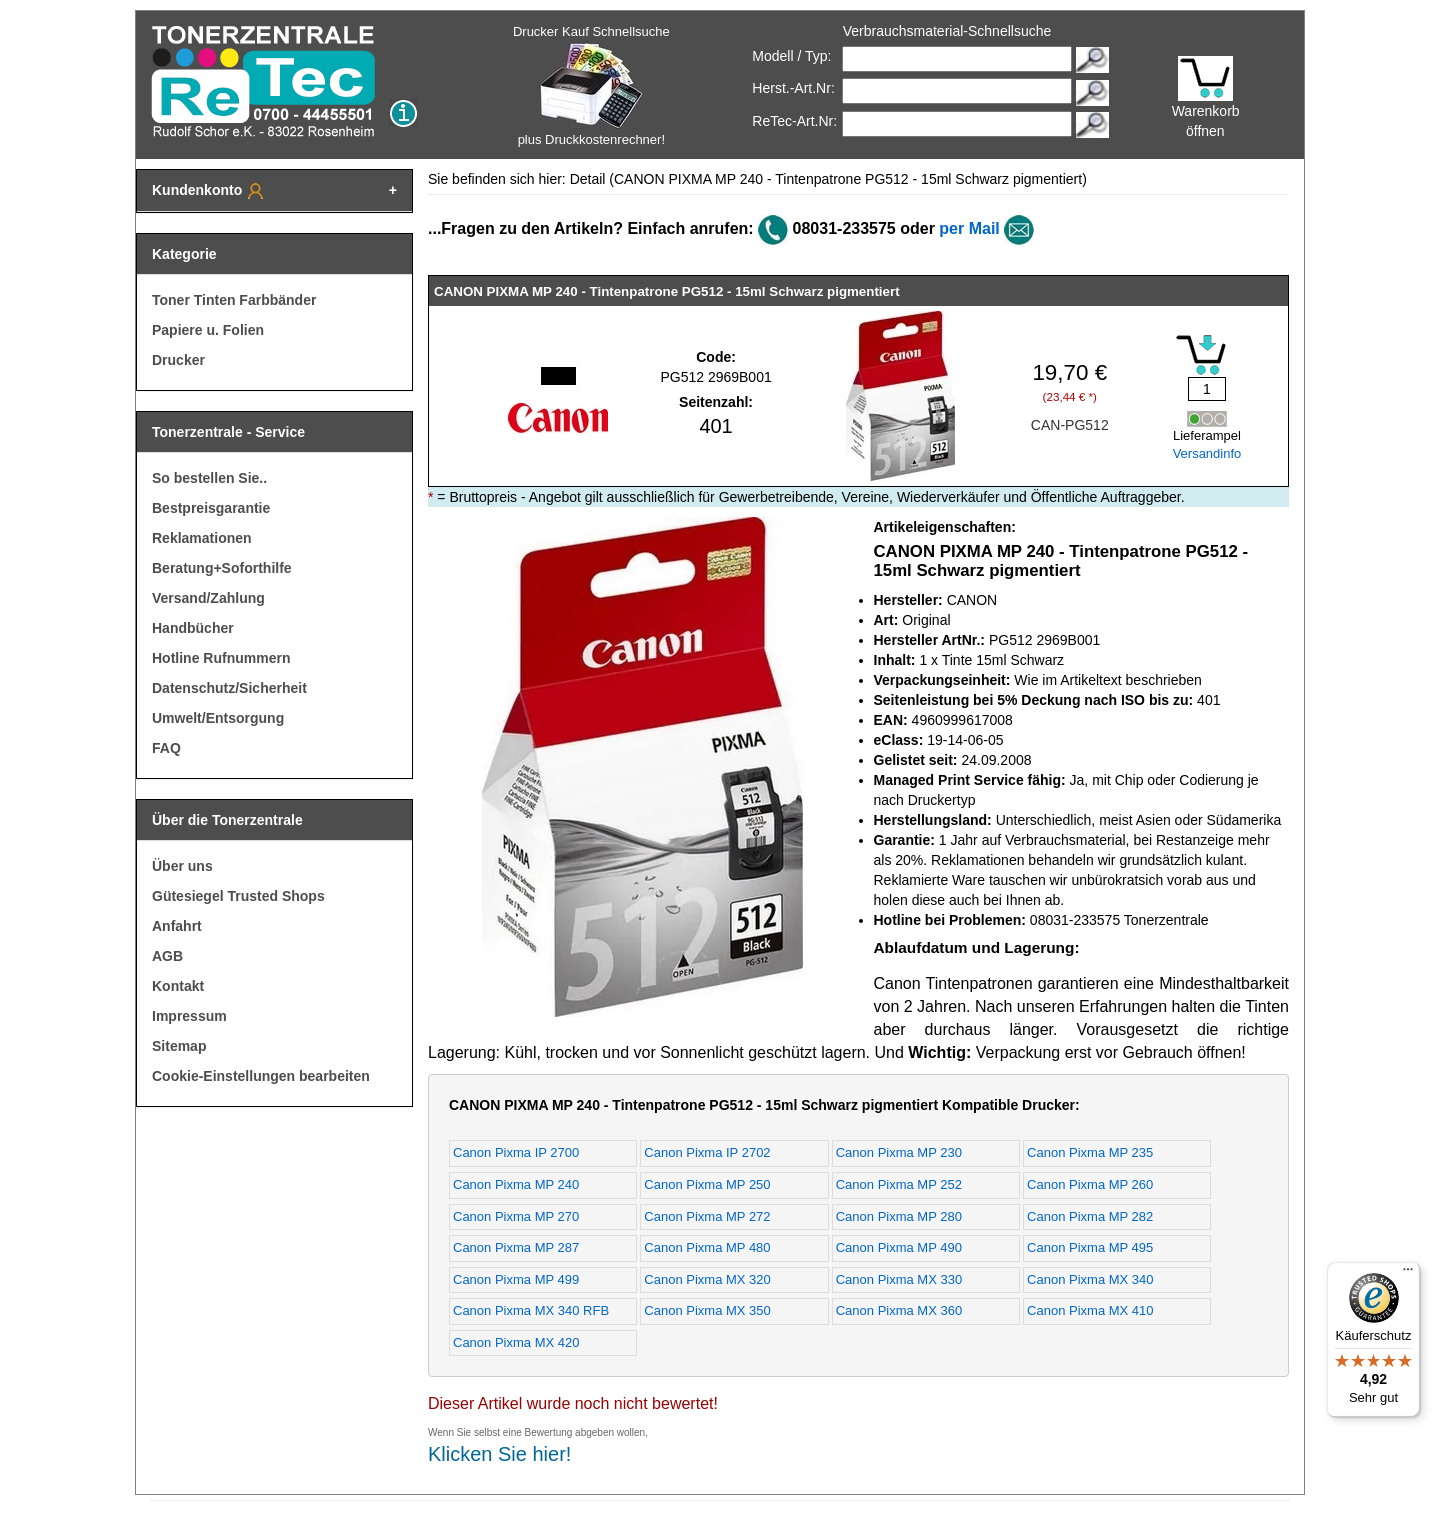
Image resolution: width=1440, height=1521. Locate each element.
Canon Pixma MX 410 (1090, 1310)
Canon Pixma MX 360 (899, 1310)
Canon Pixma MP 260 (1090, 1184)
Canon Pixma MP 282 (1090, 1216)
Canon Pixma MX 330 (899, 1279)
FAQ (166, 748)
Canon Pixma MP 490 (899, 1247)
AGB (167, 956)
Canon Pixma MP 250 (707, 1184)
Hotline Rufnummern (221, 658)
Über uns (182, 866)
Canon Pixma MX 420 (516, 1342)
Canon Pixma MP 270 (516, 1216)
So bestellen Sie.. (209, 478)
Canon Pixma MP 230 (899, 1152)
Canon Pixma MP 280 (899, 1216)
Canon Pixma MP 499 (516, 1279)
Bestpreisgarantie (211, 508)
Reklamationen (202, 538)
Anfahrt (177, 926)
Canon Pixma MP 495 (1090, 1247)
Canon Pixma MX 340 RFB (531, 1310)
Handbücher (193, 628)
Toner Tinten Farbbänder (234, 300)
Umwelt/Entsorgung (218, 718)
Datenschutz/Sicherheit (229, 688)
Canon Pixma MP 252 (899, 1184)
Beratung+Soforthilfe (222, 568)
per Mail (969, 228)
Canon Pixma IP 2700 (516, 1152)
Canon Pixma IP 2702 (707, 1152)
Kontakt (178, 986)
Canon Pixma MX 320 (707, 1279)
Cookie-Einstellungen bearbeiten (261, 1076)
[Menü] (1408, 1274)
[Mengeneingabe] (1207, 389)
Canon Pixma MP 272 (707, 1216)
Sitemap (179, 1046)
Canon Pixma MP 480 (707, 1247)
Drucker (178, 360)
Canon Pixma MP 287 (516, 1247)
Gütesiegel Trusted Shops (238, 896)
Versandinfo (1207, 453)
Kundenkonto (209, 191)
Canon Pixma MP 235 (1090, 1152)
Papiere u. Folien (208, 330)
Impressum (189, 1016)
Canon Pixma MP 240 (516, 1184)
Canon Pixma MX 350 (707, 1310)
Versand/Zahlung (208, 598)
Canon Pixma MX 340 (1090, 1279)
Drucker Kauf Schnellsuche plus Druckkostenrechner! (591, 85)
